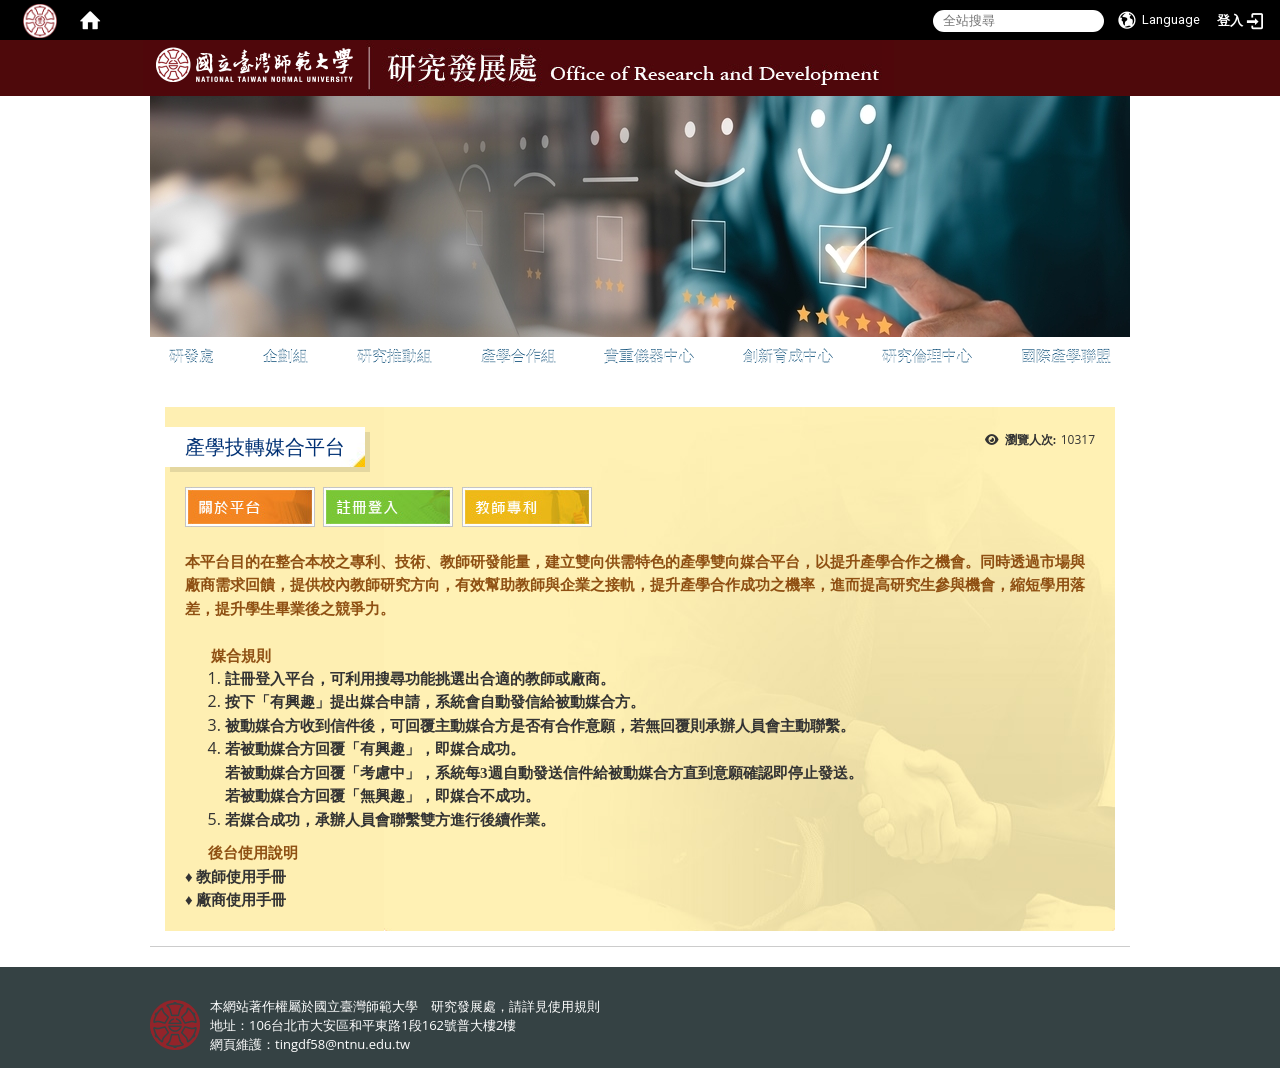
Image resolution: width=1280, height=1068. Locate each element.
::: (1113, 111)
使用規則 (574, 1006)
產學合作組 (518, 356)
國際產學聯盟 (1066, 356)
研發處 (191, 356)
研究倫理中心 (927, 356)
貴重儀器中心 (649, 356)
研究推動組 (394, 356)
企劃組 (285, 356)
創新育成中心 (788, 356)
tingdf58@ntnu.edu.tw (342, 1044)
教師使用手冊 (241, 877)
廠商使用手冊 (240, 900)
